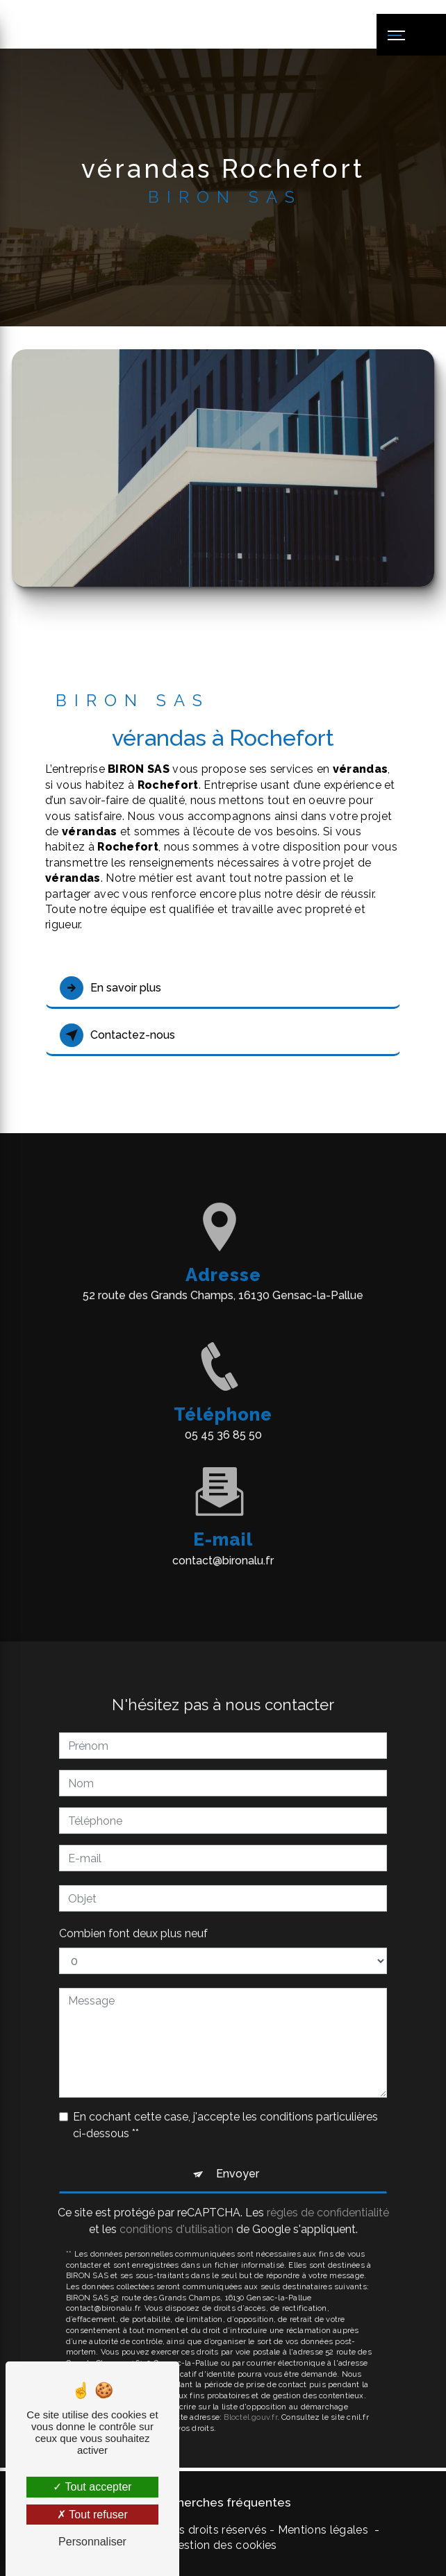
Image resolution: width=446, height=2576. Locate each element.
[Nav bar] (411, 35)
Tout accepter (92, 2487)
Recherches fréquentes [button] (223, 2502)
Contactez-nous (117, 1035)
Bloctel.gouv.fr (250, 2397)
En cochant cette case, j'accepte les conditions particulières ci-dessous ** (225, 2106)
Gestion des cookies (222, 2545)
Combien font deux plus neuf (133, 1914)
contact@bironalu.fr (223, 1540)
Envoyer (237, 2154)
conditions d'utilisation (176, 2209)
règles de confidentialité (328, 2193)
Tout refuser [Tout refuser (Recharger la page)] (92, 2514)
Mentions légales (323, 2529)
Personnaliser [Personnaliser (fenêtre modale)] (92, 2542)
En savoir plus (110, 988)
